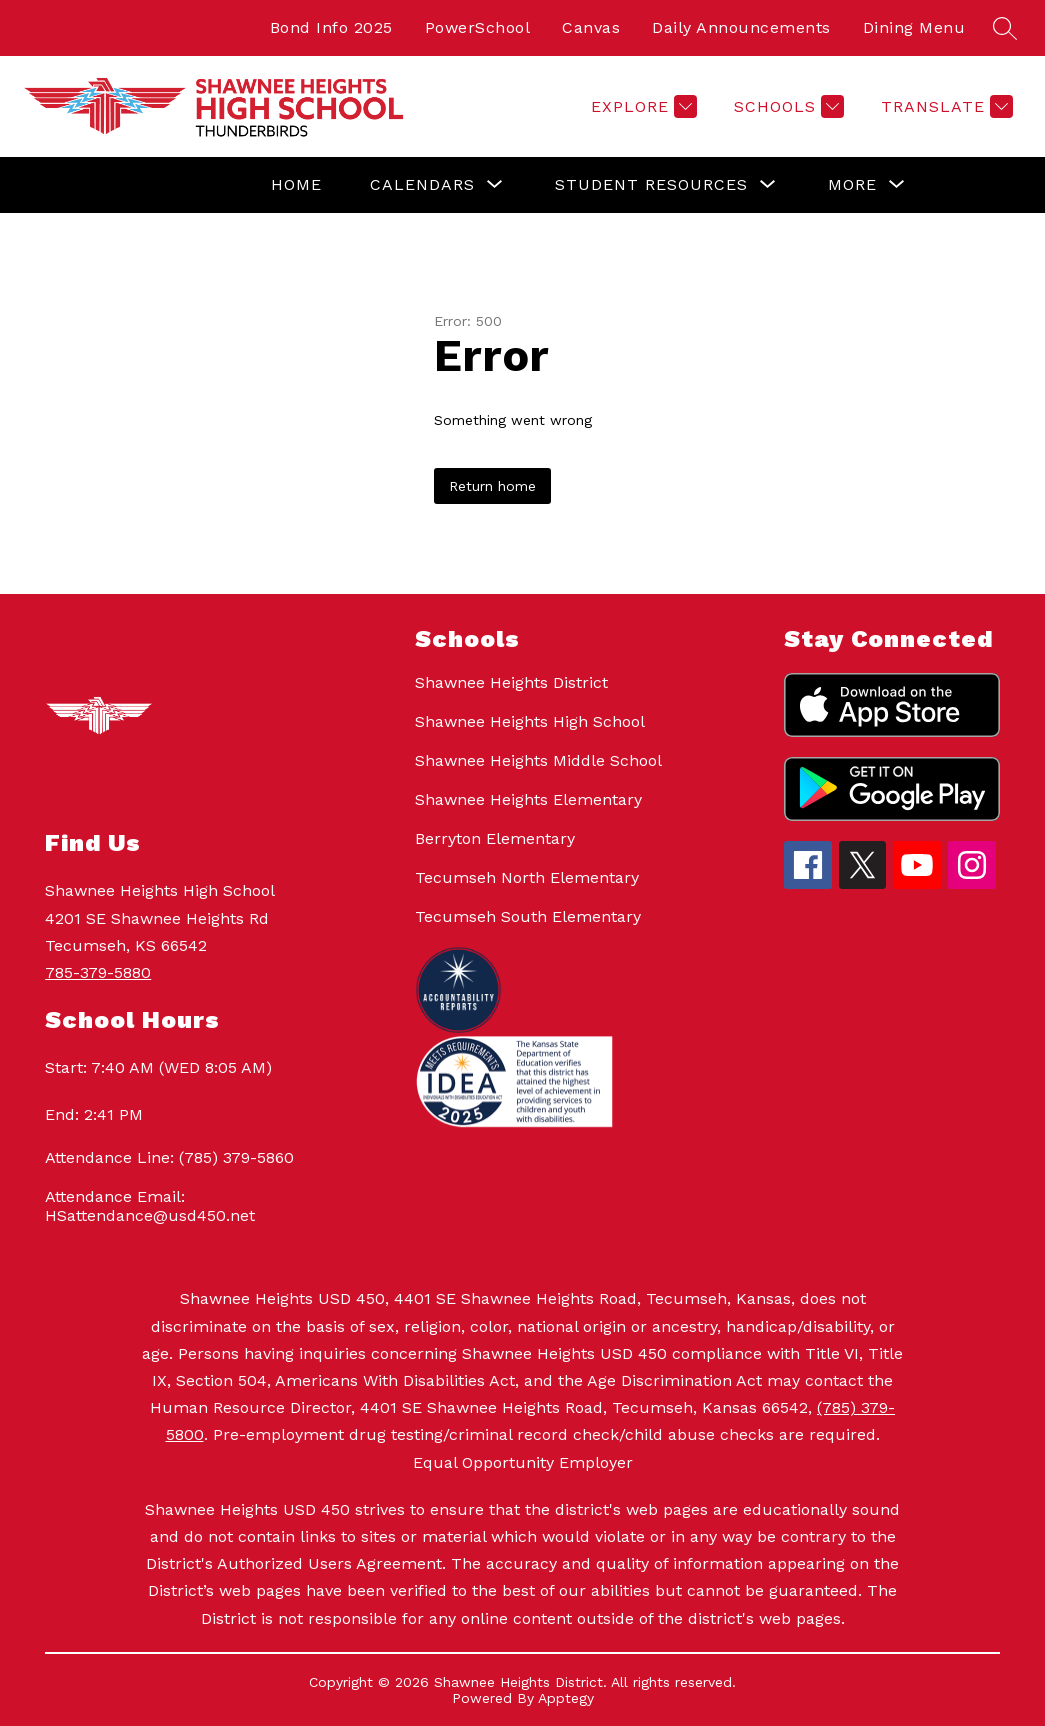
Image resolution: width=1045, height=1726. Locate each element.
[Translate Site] (944, 106)
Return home (492, 486)
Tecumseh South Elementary (528, 916)
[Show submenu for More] (852, 185)
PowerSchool (478, 27)
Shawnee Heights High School (530, 721)
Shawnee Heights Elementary (528, 799)
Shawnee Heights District (511, 682)
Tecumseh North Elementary (527, 877)
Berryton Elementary (495, 838)
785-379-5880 (98, 972)
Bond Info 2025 (331, 27)
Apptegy (566, 1698)
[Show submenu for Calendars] (422, 185)
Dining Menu (914, 27)
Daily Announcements (741, 27)
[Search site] (1005, 28)
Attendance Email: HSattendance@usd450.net (150, 1206)
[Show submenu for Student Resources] (651, 185)
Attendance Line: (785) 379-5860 (169, 1157)
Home (296, 184)
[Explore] (641, 106)
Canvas (591, 27)
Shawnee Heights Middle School (538, 760)
